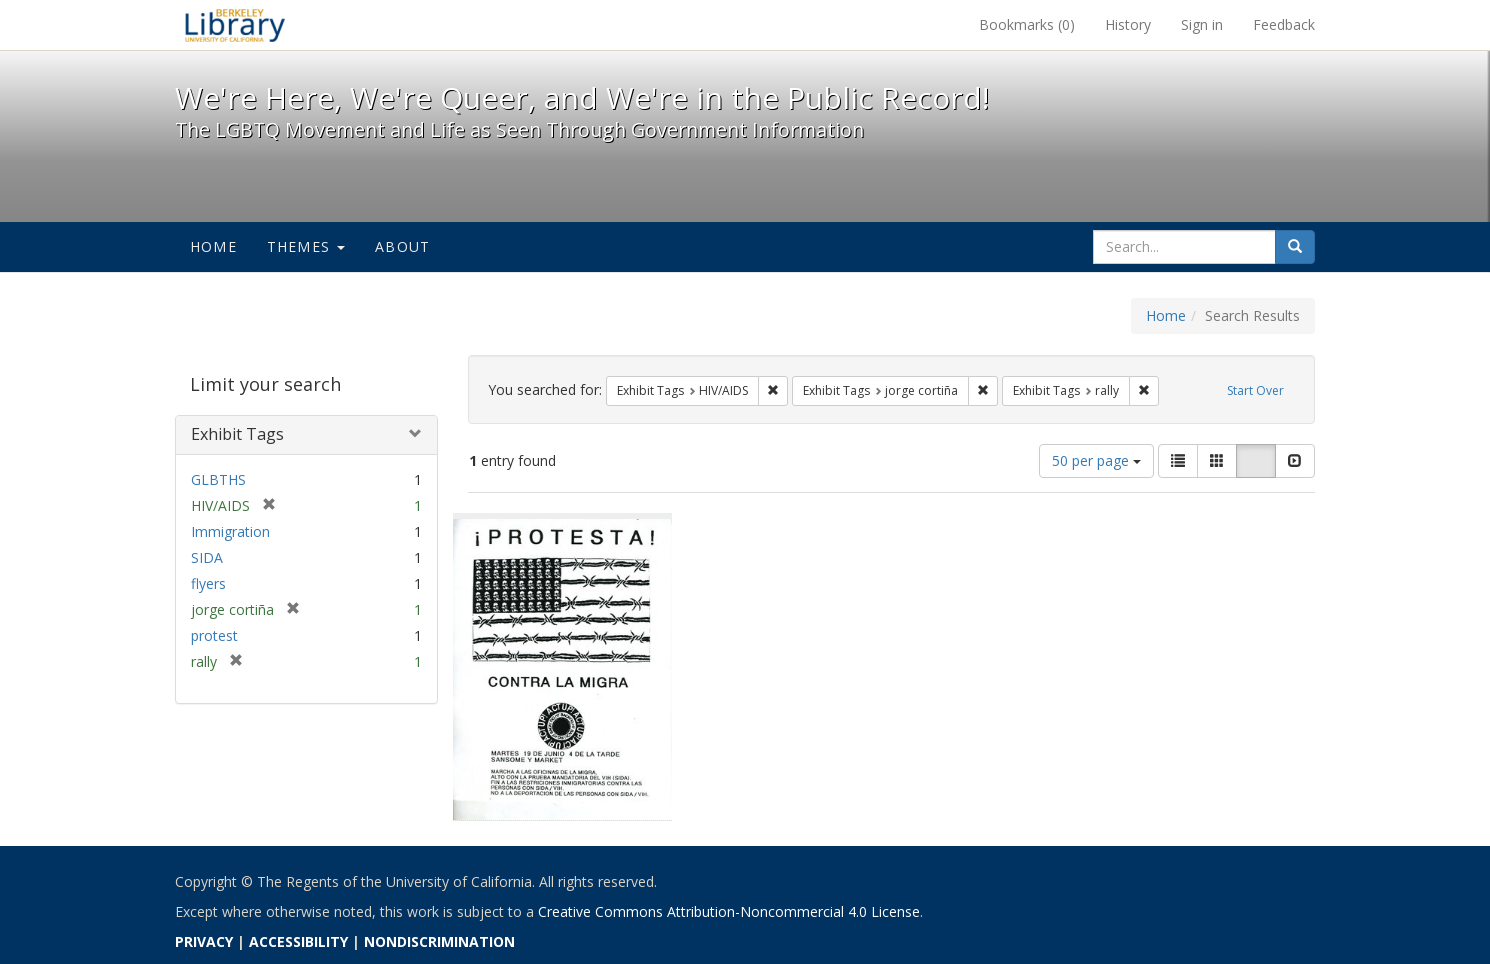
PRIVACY (204, 941)
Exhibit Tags (237, 434)
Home (213, 246)
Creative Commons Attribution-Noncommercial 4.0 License (729, 911)
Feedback (1284, 24)
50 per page (1096, 460)
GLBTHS (218, 479)
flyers (208, 583)
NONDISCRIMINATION (439, 941)
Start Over (1255, 390)
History (1128, 24)
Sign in (1202, 24)
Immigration (230, 531)
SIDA (207, 557)
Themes (306, 246)
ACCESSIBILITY (298, 941)
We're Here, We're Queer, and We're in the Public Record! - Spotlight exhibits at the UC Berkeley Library (235, 25)
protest (214, 635)
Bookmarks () (1027, 24)
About (402, 246)
